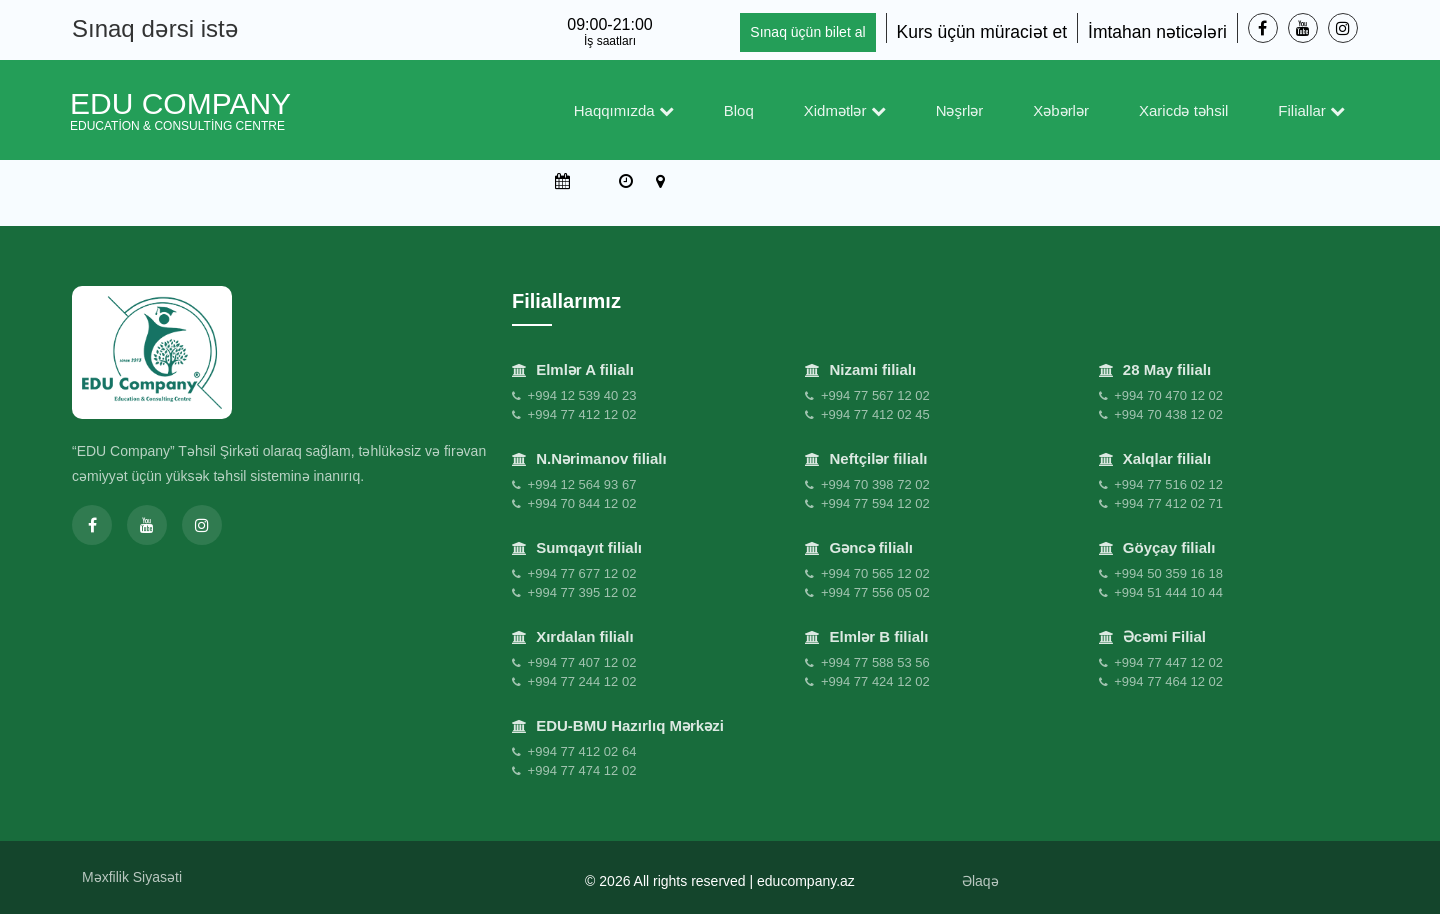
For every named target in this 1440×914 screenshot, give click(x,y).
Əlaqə (980, 881)
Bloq (739, 110)
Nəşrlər (960, 110)
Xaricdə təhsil (1183, 110)
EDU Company (180, 110)
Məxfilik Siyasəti (132, 877)
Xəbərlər (1061, 110)
